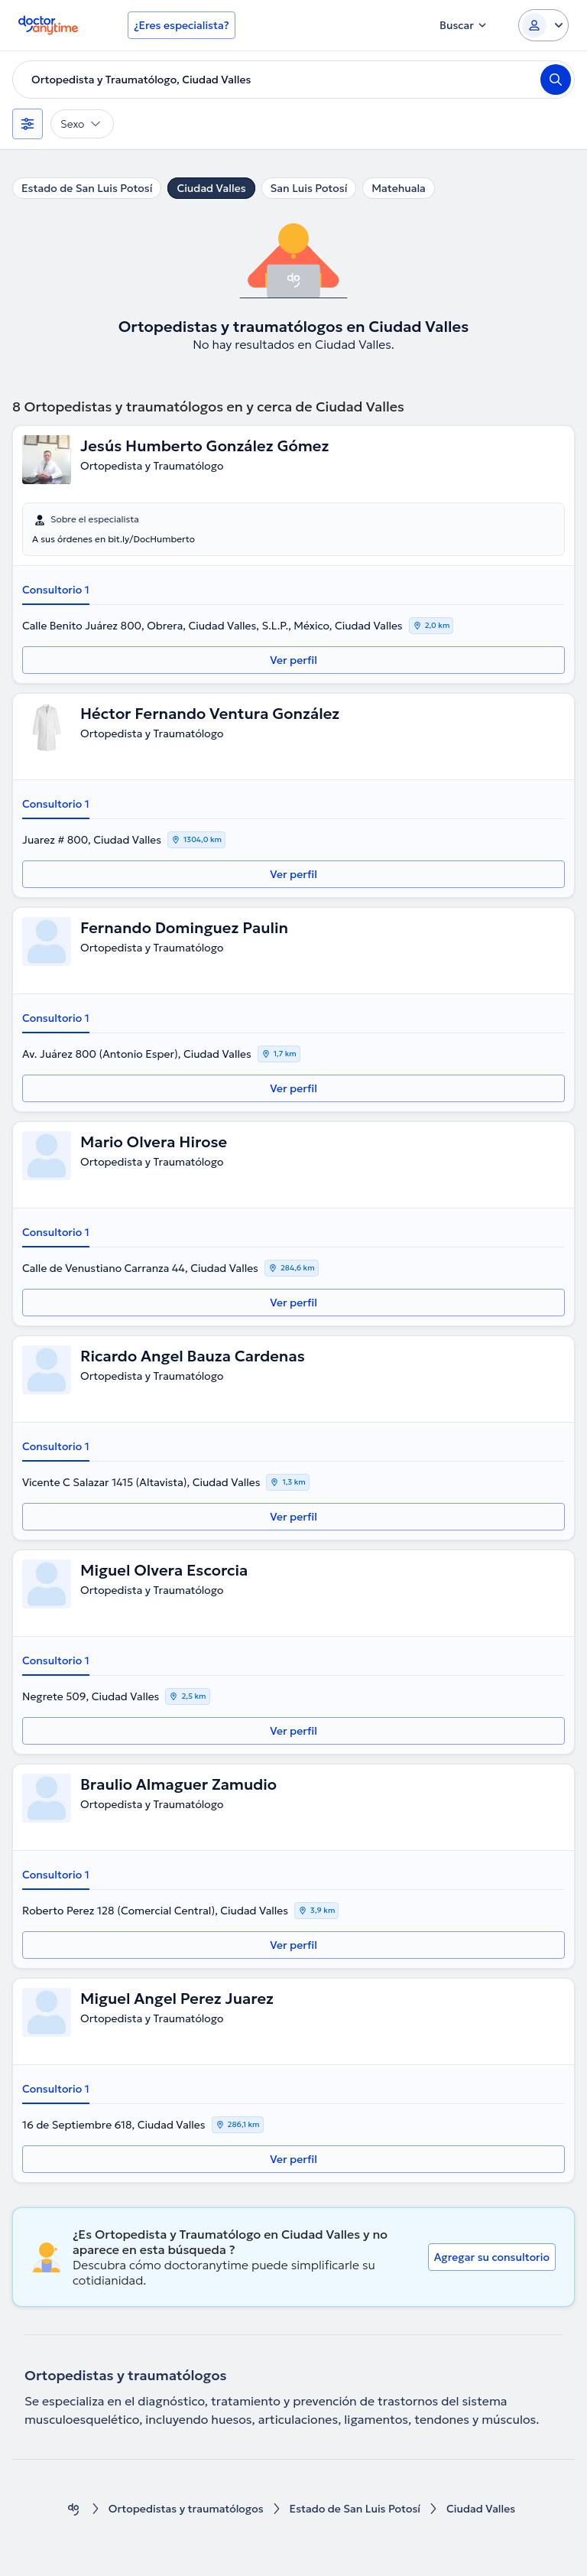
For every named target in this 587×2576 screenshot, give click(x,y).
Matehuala (398, 188)
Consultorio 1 (55, 590)
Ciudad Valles (211, 188)
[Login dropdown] (543, 25)
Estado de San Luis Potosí (86, 188)
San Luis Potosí (309, 188)
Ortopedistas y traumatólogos (186, 2509)
